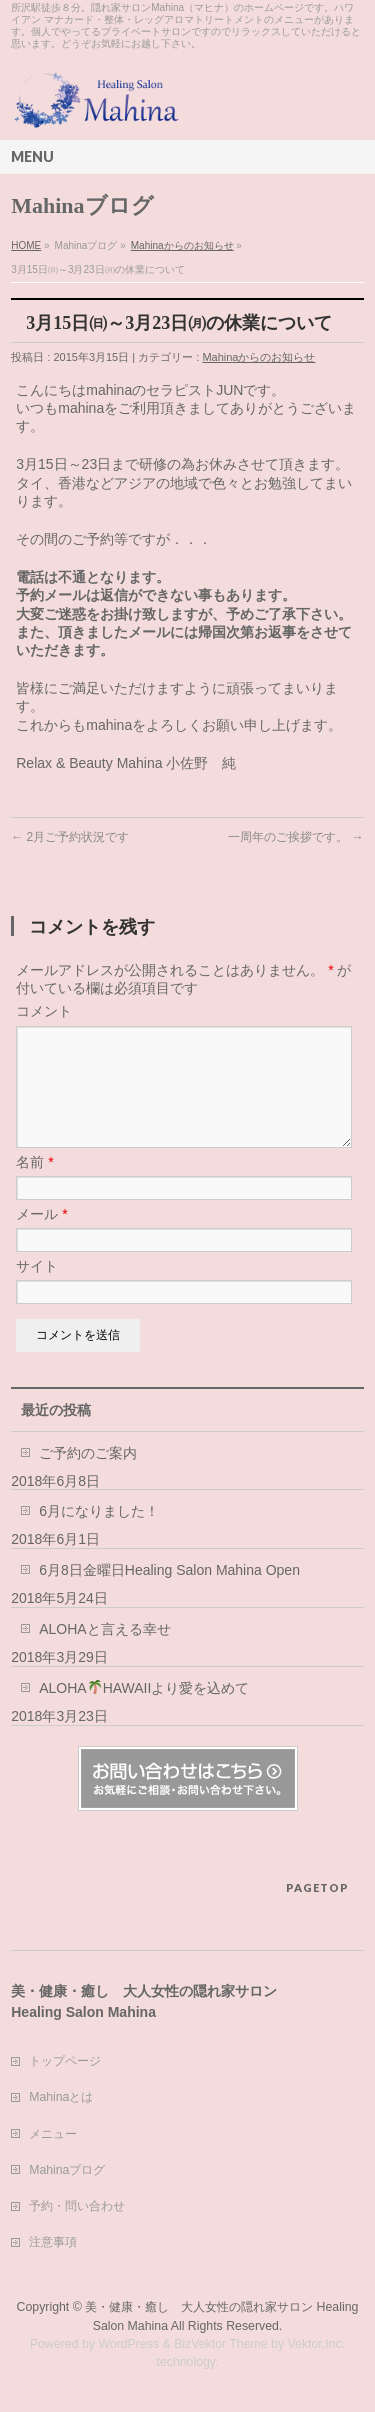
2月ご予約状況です (70, 837)
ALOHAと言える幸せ (104, 1653)
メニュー (53, 2135)
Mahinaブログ (67, 2171)
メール (41, 1238)
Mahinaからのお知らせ (182, 245)
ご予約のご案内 (88, 1477)
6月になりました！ (99, 1535)
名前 (34, 1186)
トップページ (65, 2062)
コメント (44, 1011)
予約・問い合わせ (77, 2207)
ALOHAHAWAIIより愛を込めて (144, 1712)
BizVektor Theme (221, 2345)
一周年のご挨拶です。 (295, 837)
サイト (37, 1290)
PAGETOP (317, 1888)
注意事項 (53, 2243)
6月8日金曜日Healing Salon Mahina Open (169, 1594)
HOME (26, 245)
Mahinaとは (61, 2098)
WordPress (128, 2345)
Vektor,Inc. (317, 2345)
